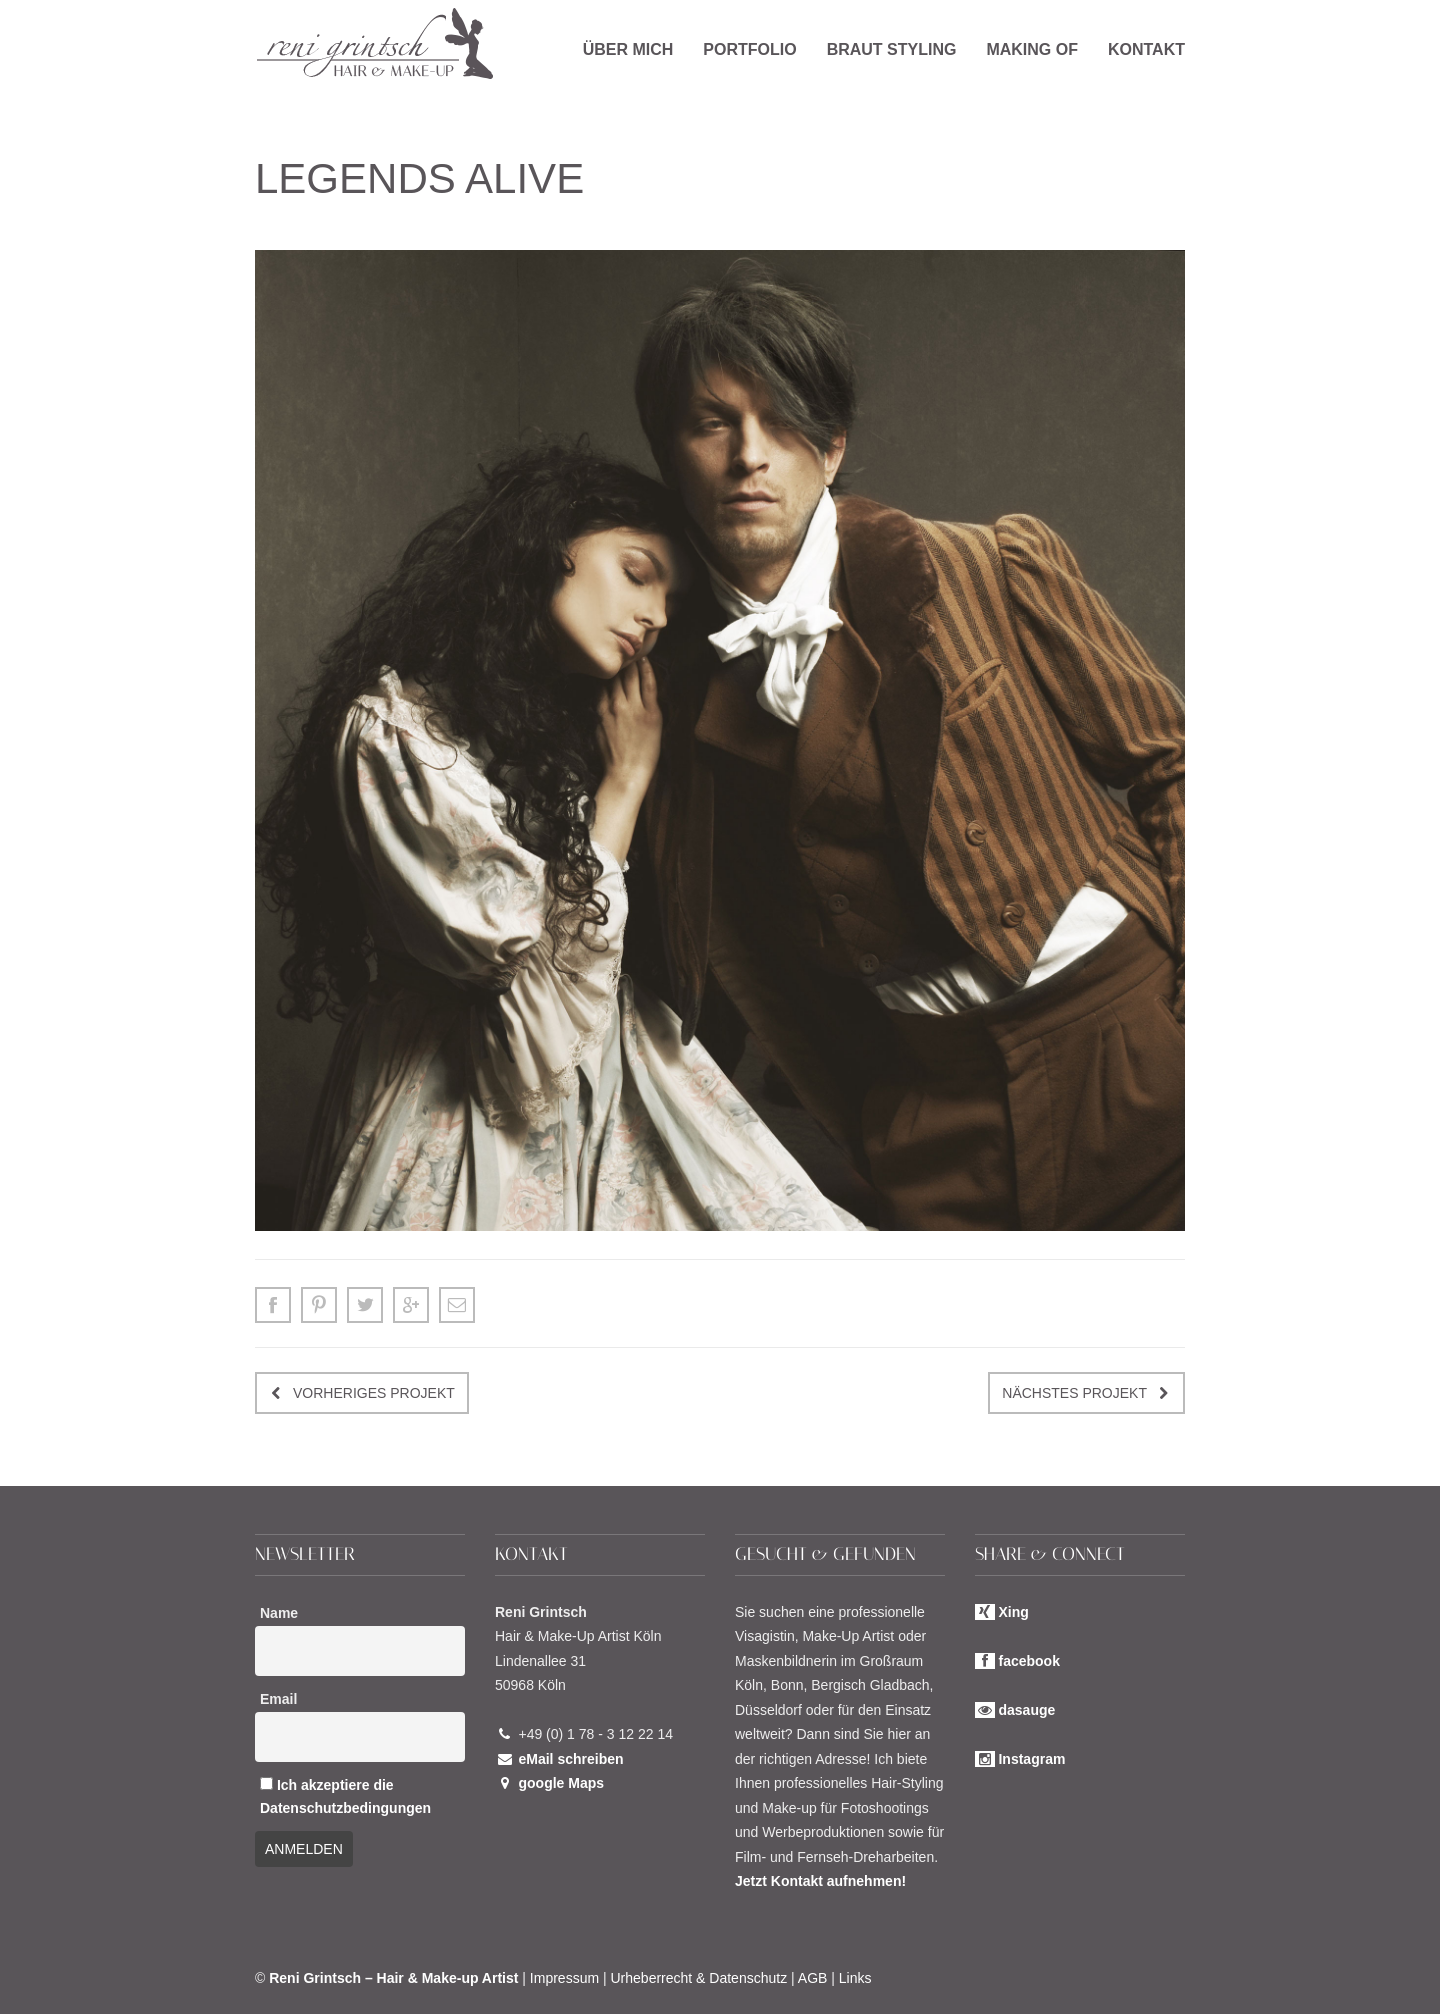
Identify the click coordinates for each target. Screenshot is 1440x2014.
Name (279, 1613)
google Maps (561, 1783)
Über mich (628, 49)
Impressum (564, 1978)
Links (855, 1978)
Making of (1032, 49)
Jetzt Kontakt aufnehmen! (820, 1881)
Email (278, 1699)
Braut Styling (892, 49)
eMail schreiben (570, 1759)
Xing (1013, 1612)
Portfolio (749, 49)
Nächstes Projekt (1074, 1393)
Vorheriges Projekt (374, 1393)
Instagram (1031, 1759)
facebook (1028, 1661)
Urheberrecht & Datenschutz (699, 1978)
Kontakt (1146, 49)
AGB (813, 1978)
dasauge (1026, 1710)
